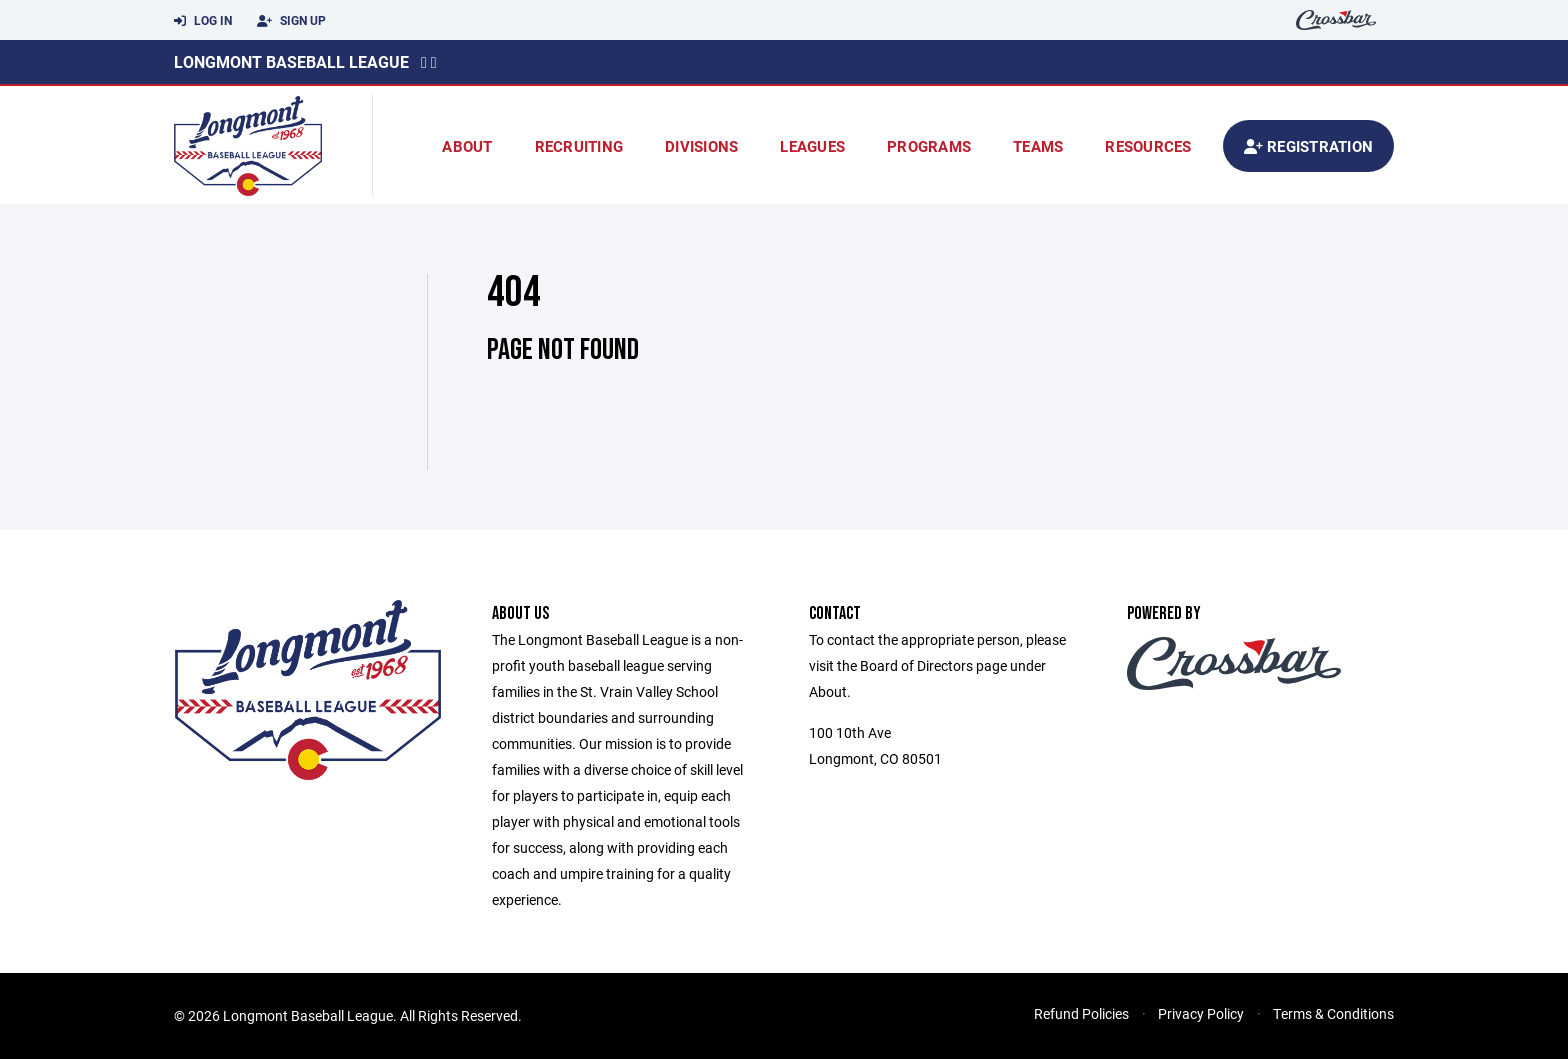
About (467, 146)
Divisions (701, 146)
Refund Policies (1081, 1013)
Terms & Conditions (1333, 1013)
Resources (1148, 146)
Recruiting (579, 146)
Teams (1038, 146)
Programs (929, 146)
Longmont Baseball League (291, 61)
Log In (203, 21)
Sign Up (291, 21)
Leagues (812, 146)
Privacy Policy (1201, 1013)
